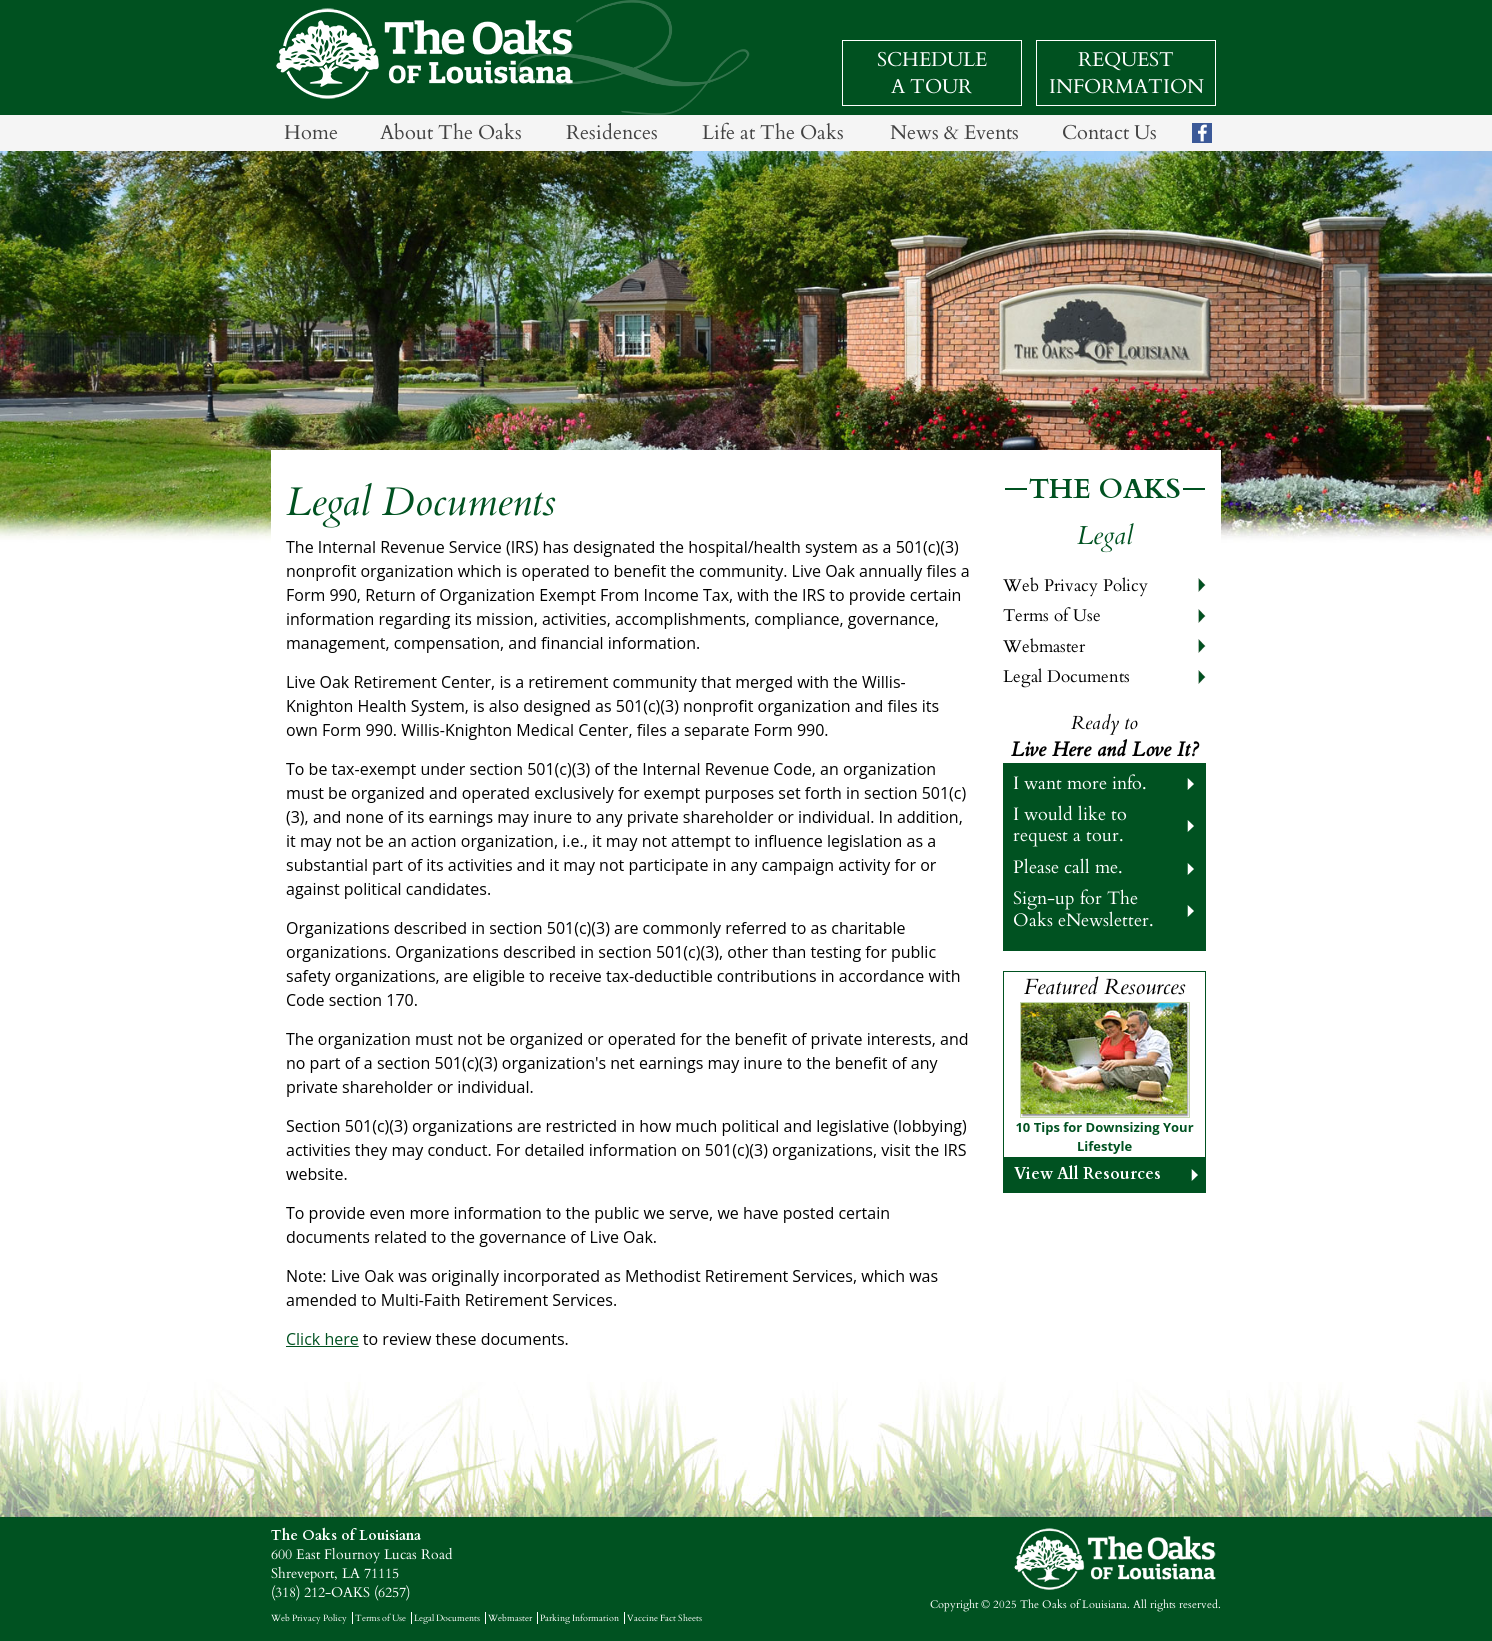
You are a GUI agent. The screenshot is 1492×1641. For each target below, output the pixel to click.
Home (311, 132)
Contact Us (1109, 132)
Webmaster (1044, 646)
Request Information (1126, 73)
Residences (612, 132)
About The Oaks (451, 132)
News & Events (954, 132)
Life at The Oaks (773, 132)
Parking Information (579, 1618)
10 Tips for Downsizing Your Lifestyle (1104, 1137)
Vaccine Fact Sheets (664, 1618)
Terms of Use (1052, 615)
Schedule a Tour (932, 73)
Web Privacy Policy (1075, 585)
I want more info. (1080, 783)
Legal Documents (1066, 676)
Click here (322, 1339)
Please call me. (1068, 867)
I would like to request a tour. (1070, 825)
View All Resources (1087, 1174)
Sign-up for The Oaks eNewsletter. (1083, 909)
